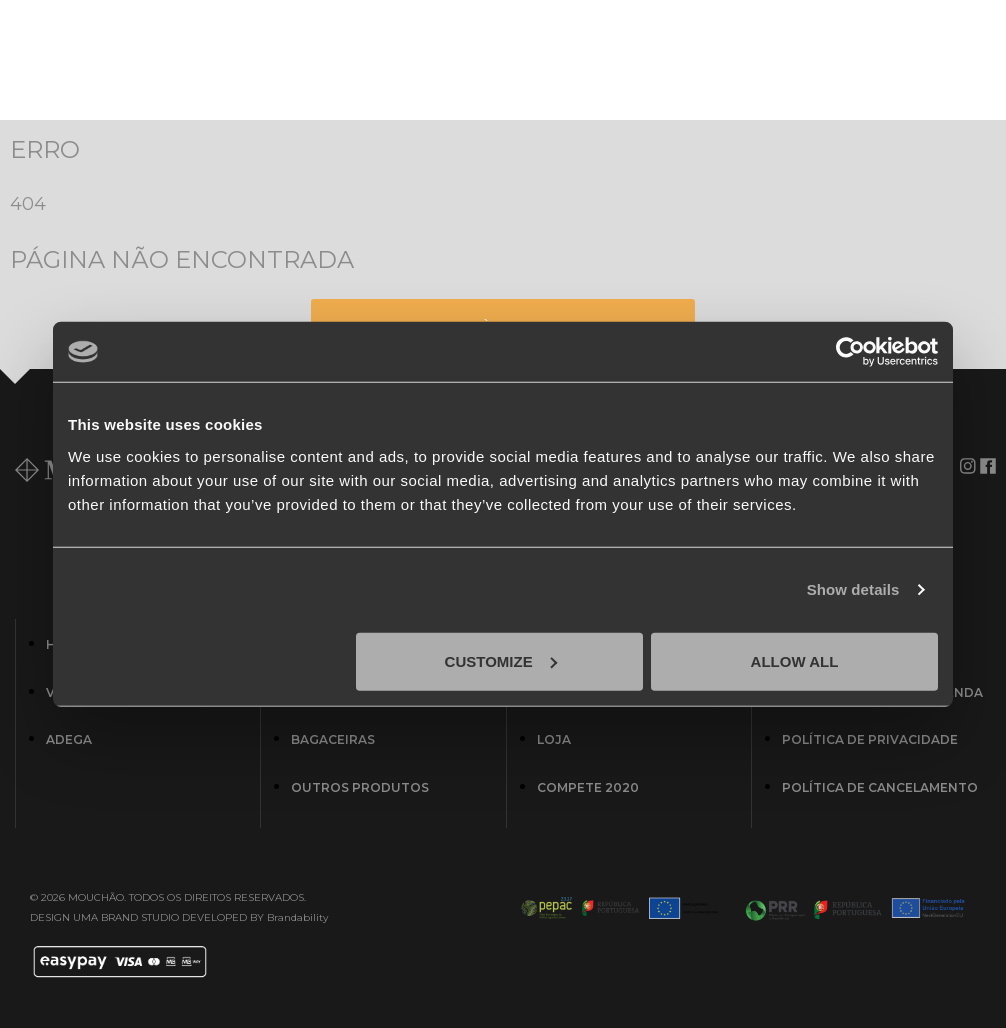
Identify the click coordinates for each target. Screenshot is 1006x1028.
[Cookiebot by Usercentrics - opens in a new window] (850, 352)
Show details (853, 589)
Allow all (795, 660)
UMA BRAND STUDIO (126, 917)
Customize (501, 660)
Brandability (297, 917)
